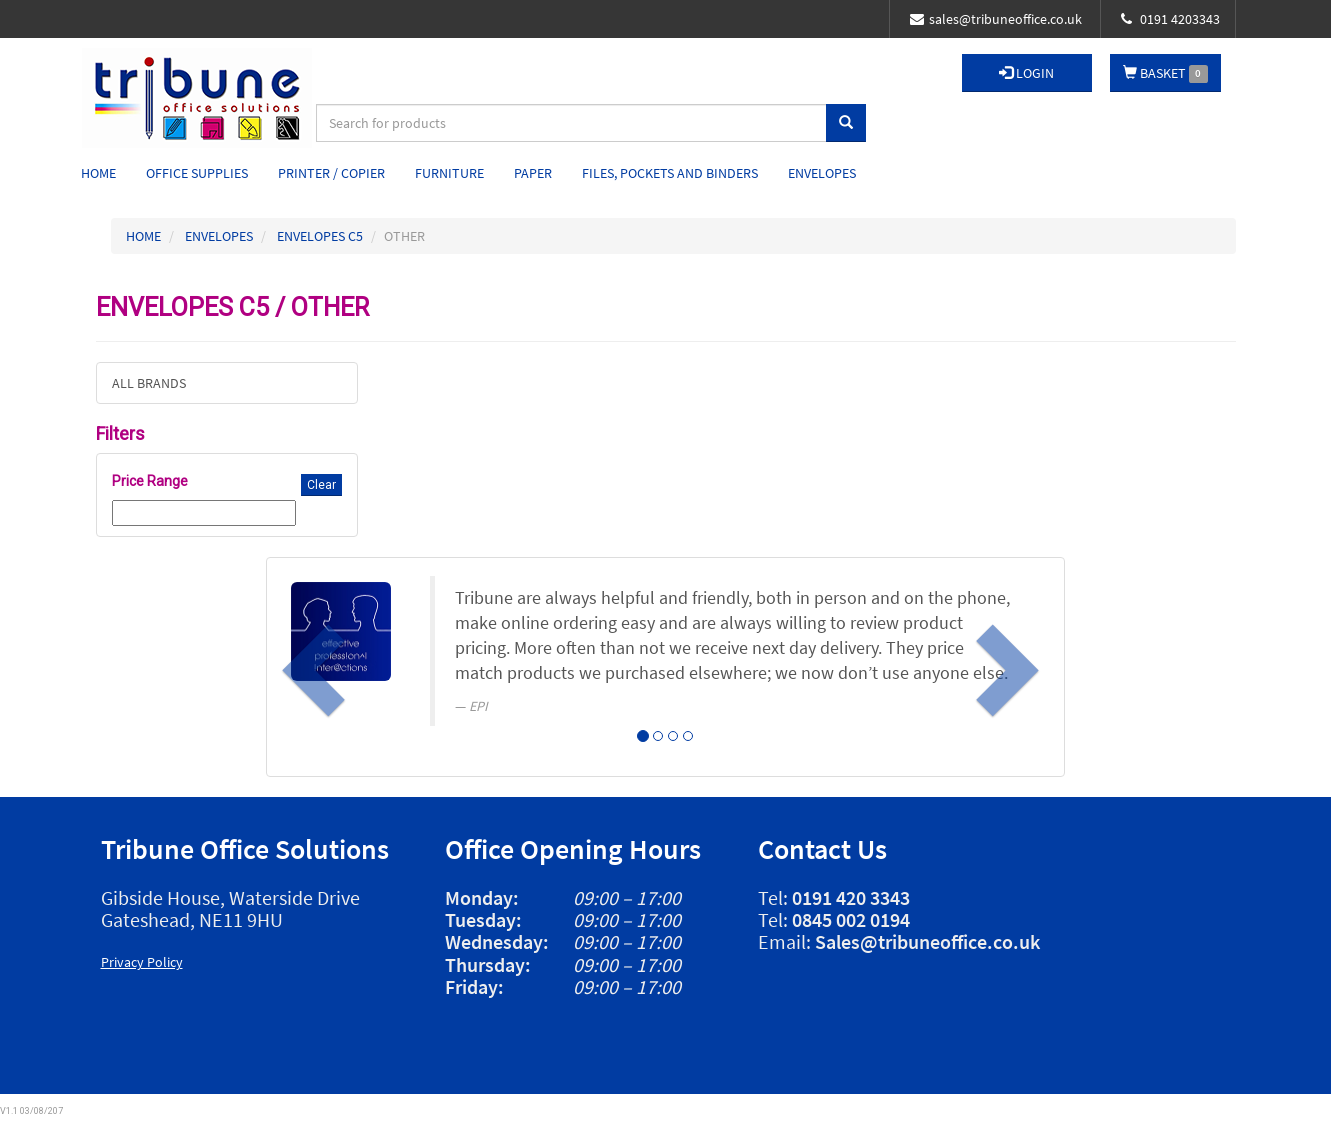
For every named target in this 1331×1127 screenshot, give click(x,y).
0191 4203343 (1170, 19)
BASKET (1165, 73)
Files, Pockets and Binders (670, 173)
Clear (321, 485)
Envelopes (822, 173)
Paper (533, 173)
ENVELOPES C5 (320, 236)
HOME (143, 236)
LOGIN (1026, 73)
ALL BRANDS (149, 383)
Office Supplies (197, 173)
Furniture (449, 173)
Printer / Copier (331, 173)
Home (98, 173)
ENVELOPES (219, 236)
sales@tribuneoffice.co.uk (996, 19)
